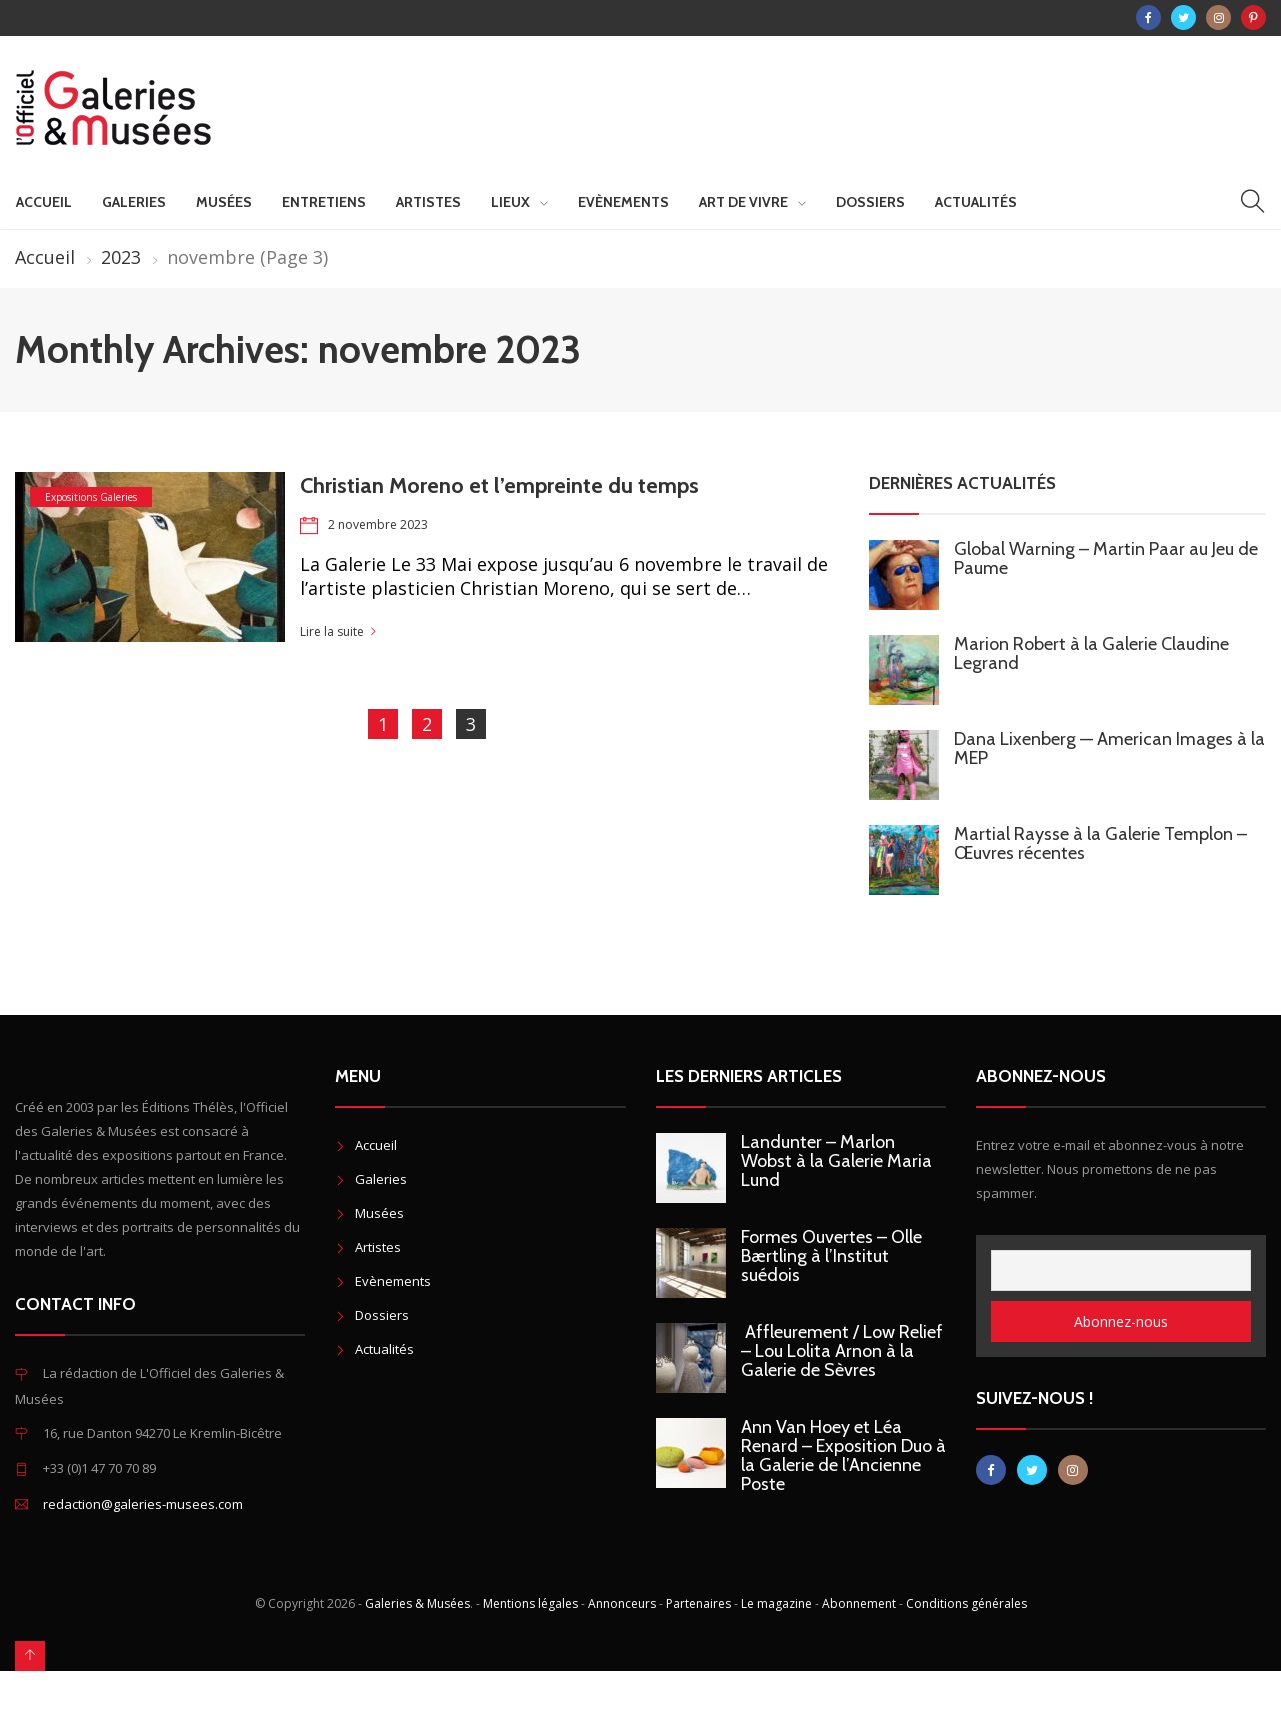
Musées (224, 202)
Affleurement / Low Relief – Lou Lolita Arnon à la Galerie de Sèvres (842, 1351)
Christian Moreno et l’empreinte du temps (499, 485)
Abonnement (859, 1603)
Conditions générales (966, 1603)
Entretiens (324, 202)
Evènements (623, 202)
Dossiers (870, 202)
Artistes (428, 202)
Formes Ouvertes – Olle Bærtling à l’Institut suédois (831, 1256)
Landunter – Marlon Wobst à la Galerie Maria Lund (836, 1161)
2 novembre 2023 (378, 524)
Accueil (44, 202)
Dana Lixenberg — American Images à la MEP (1109, 748)
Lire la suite (332, 631)
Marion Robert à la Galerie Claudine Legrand (1091, 653)
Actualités (976, 202)
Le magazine (776, 1603)
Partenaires (698, 1603)
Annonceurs (622, 1603)
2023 (121, 257)
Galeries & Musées (417, 1603)
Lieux (510, 202)
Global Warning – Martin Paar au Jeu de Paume (1106, 558)
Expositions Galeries (91, 497)
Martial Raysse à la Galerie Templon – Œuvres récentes (1100, 843)
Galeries (134, 202)
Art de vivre (743, 202)
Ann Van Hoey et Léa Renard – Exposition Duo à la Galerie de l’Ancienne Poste (843, 1455)
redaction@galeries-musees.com (143, 1504)
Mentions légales (530, 1603)
